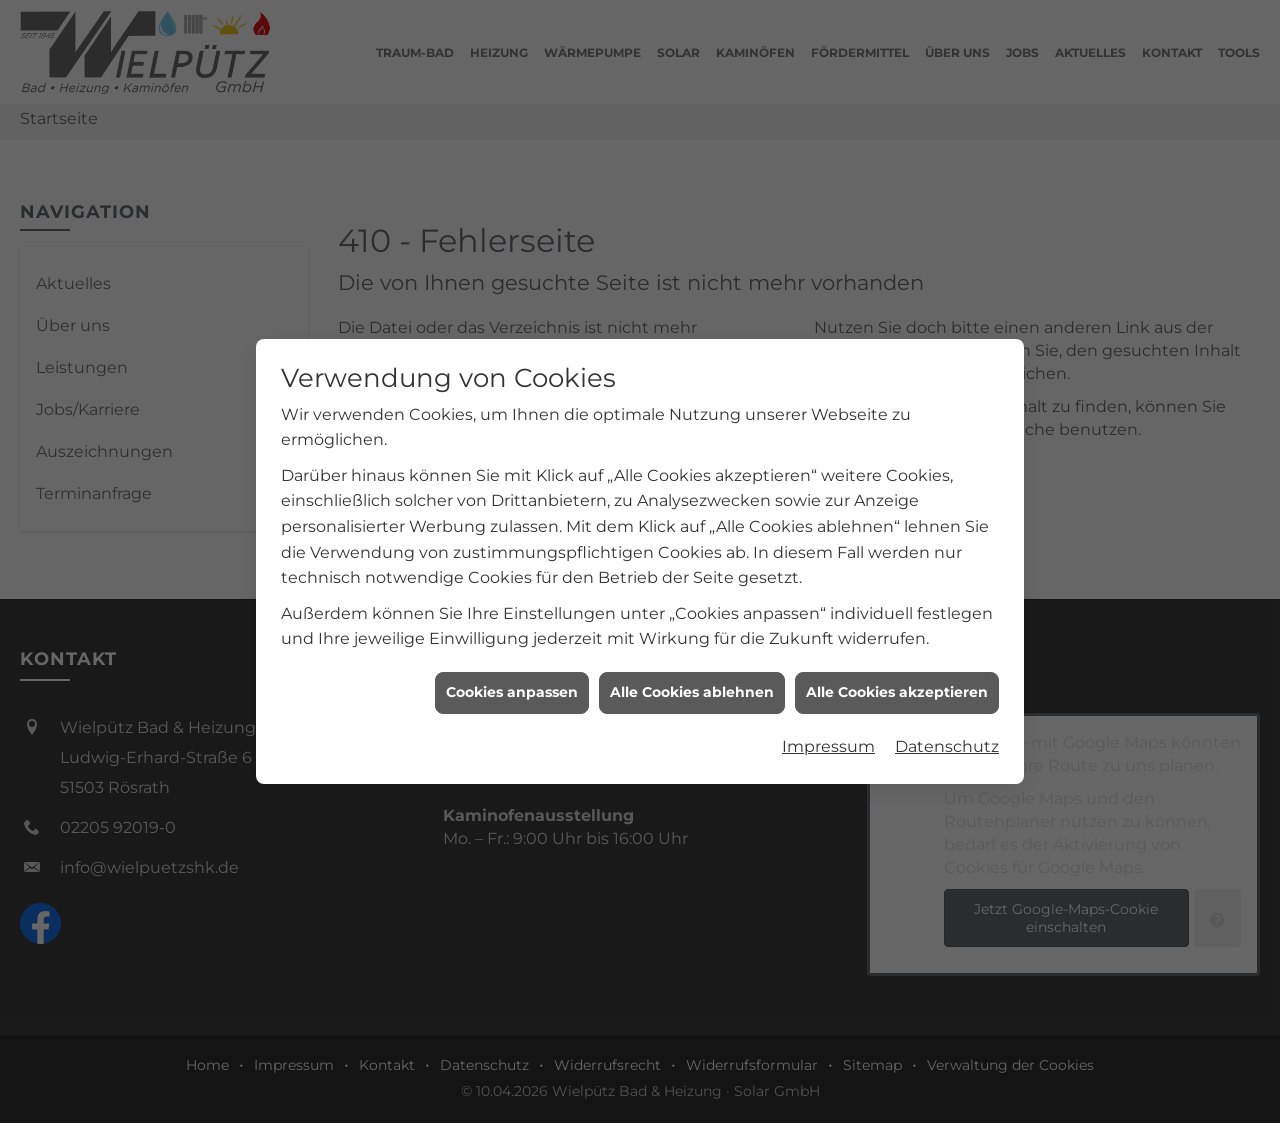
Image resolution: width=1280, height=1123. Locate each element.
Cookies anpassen (512, 684)
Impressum (828, 738)
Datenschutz (947, 738)
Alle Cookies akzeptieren (897, 684)
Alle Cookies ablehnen (692, 684)
